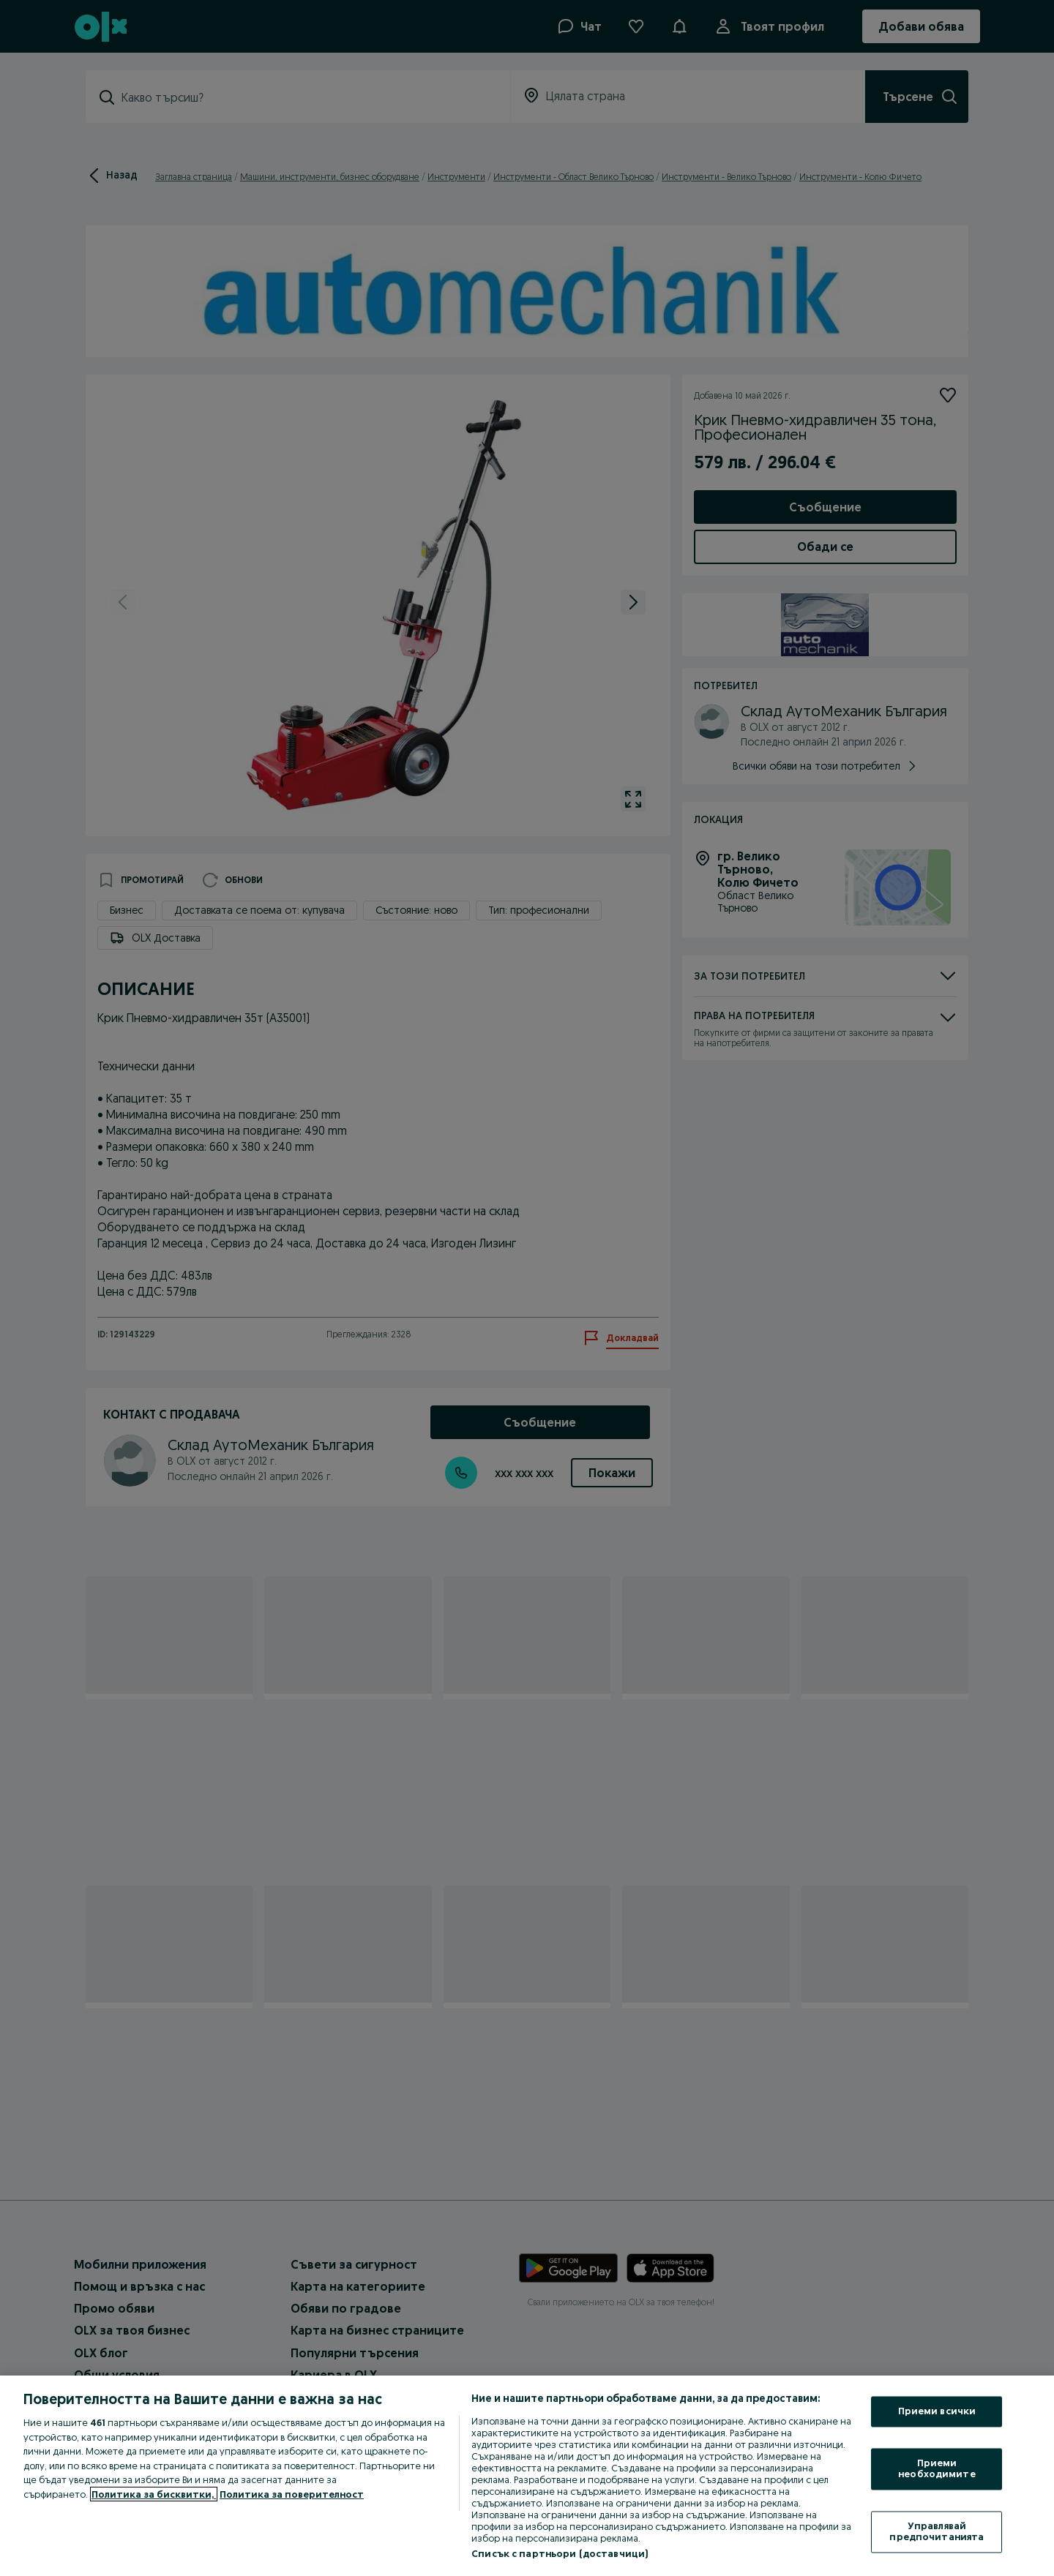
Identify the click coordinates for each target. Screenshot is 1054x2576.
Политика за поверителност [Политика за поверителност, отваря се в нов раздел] (292, 2494)
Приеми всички (937, 2411)
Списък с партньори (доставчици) (559, 2553)
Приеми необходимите (937, 2468)
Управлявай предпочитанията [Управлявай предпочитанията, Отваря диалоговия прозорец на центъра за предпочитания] (936, 2531)
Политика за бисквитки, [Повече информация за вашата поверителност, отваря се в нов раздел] (153, 2494)
